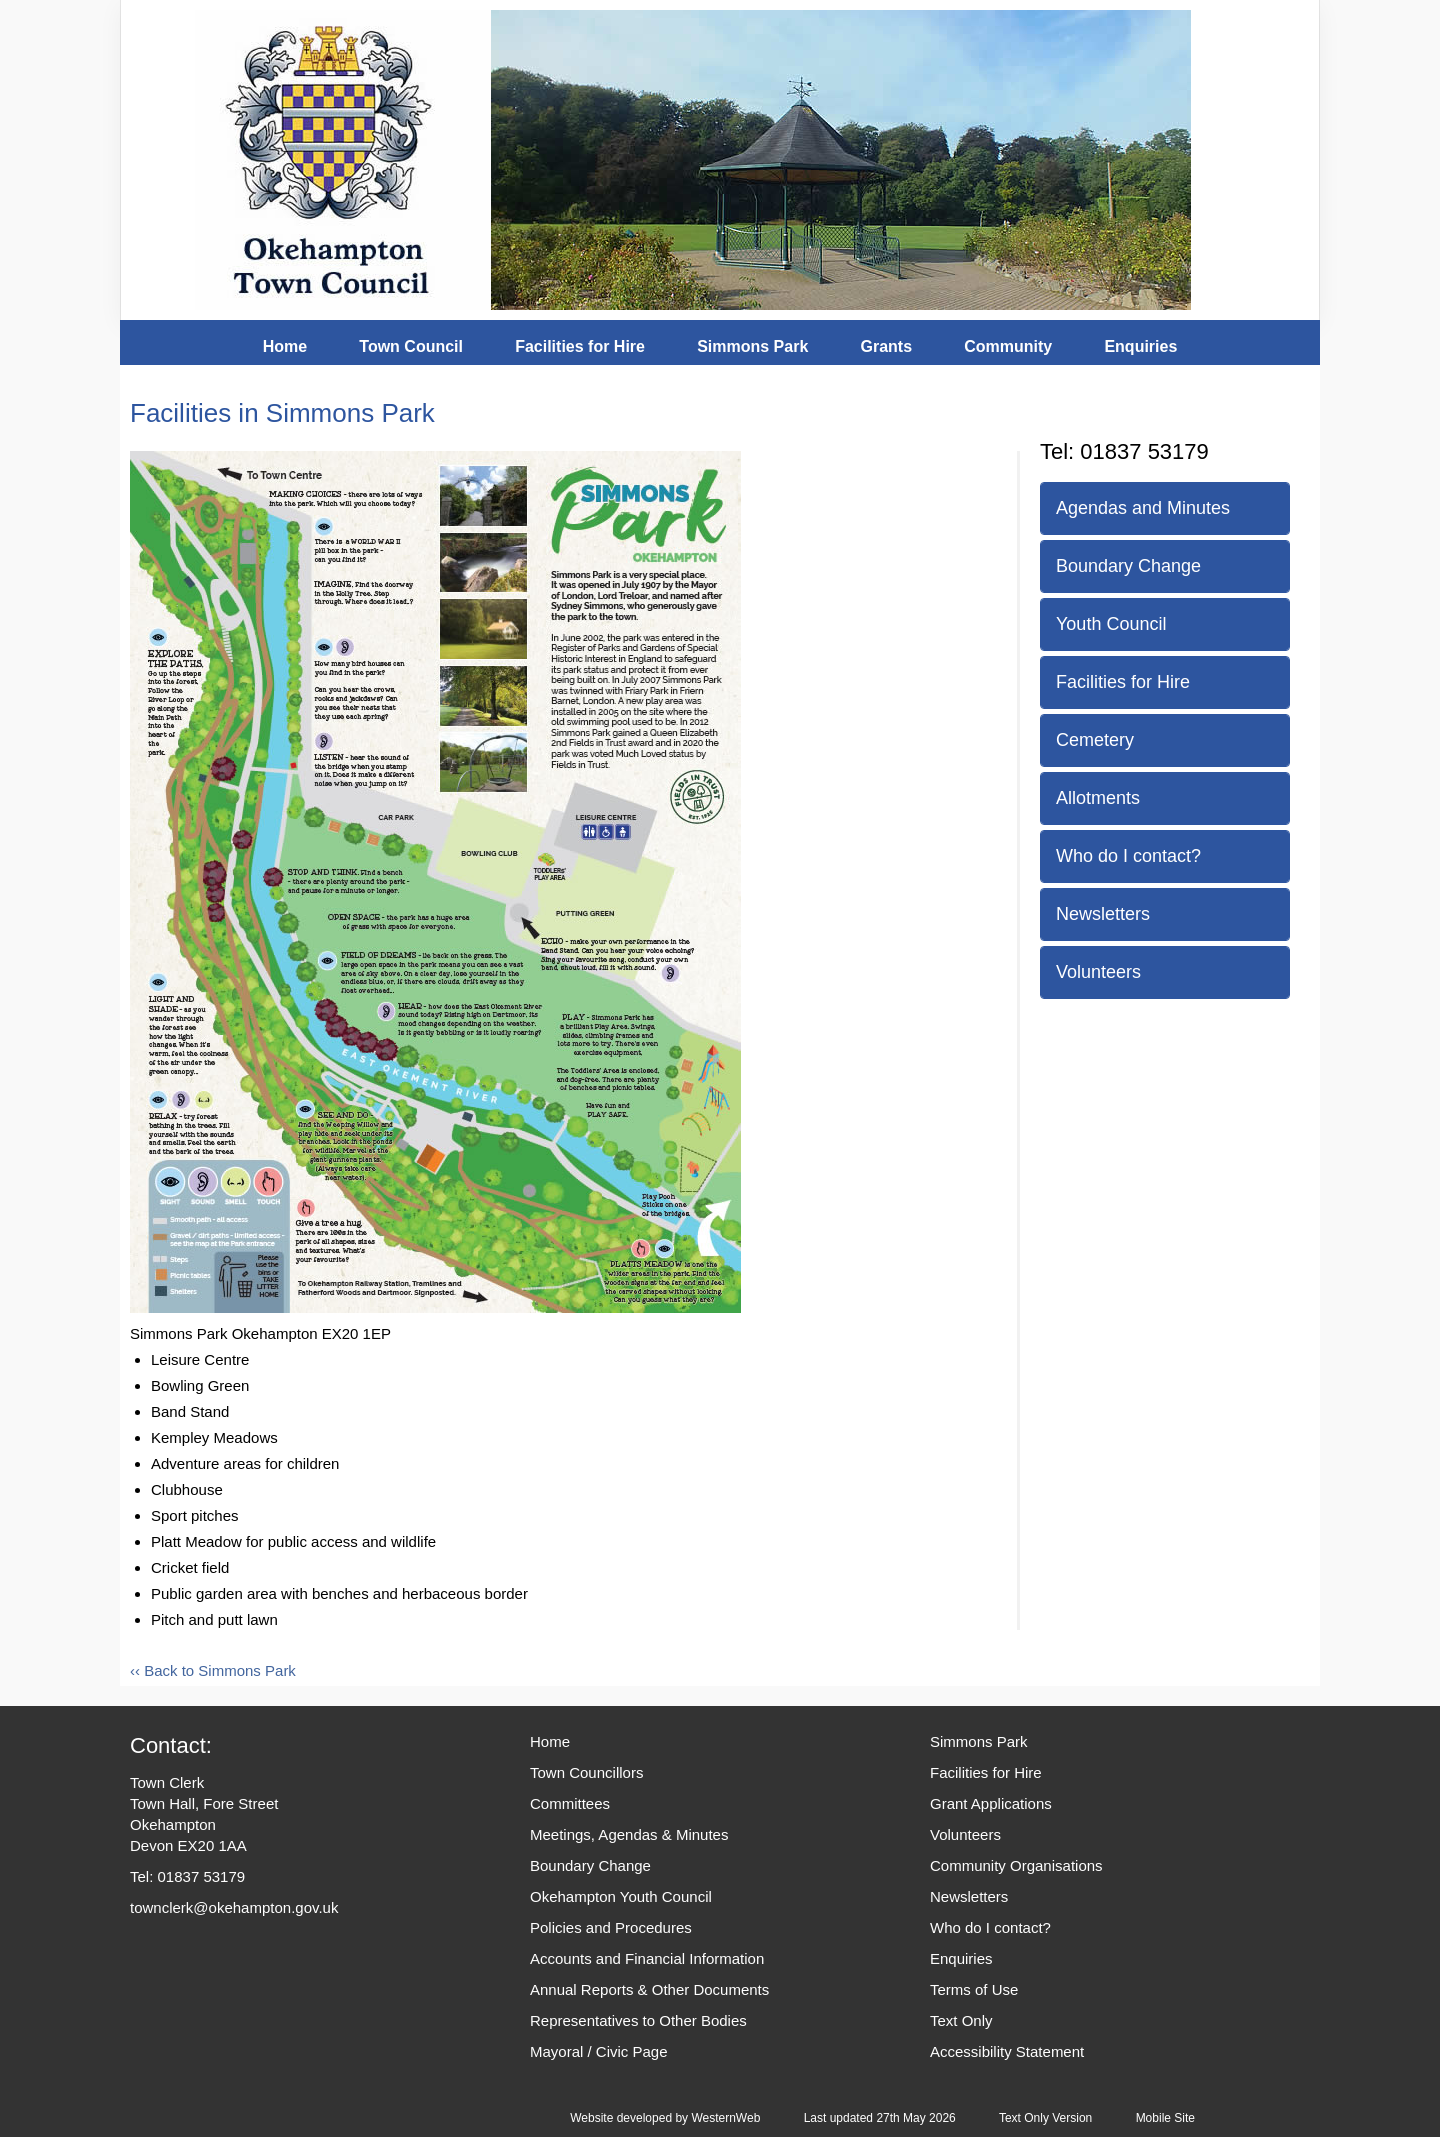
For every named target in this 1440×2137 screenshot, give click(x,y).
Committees (570, 1803)
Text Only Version (1045, 2118)
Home (285, 346)
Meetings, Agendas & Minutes (629, 1834)
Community (1008, 346)
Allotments (1098, 798)
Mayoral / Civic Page (599, 2051)
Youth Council (1111, 624)
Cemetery (1095, 740)
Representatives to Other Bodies (638, 2020)
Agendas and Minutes (1143, 508)
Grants (886, 346)
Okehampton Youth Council (621, 1896)
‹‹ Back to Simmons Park (213, 1670)
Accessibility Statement (1007, 2051)
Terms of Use (974, 1989)
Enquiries (1140, 346)
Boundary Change (1128, 566)
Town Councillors (586, 1772)
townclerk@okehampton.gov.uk (234, 1907)
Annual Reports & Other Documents (649, 1989)
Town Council (411, 346)
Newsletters (1103, 914)
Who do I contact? (1128, 856)
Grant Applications (991, 1803)
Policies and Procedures (611, 1927)
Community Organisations (1016, 1865)
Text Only (961, 2020)
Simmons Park (752, 346)
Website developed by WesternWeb (665, 2118)
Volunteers (1098, 972)
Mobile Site (1165, 2118)
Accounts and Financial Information (647, 1958)
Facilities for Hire (580, 346)
